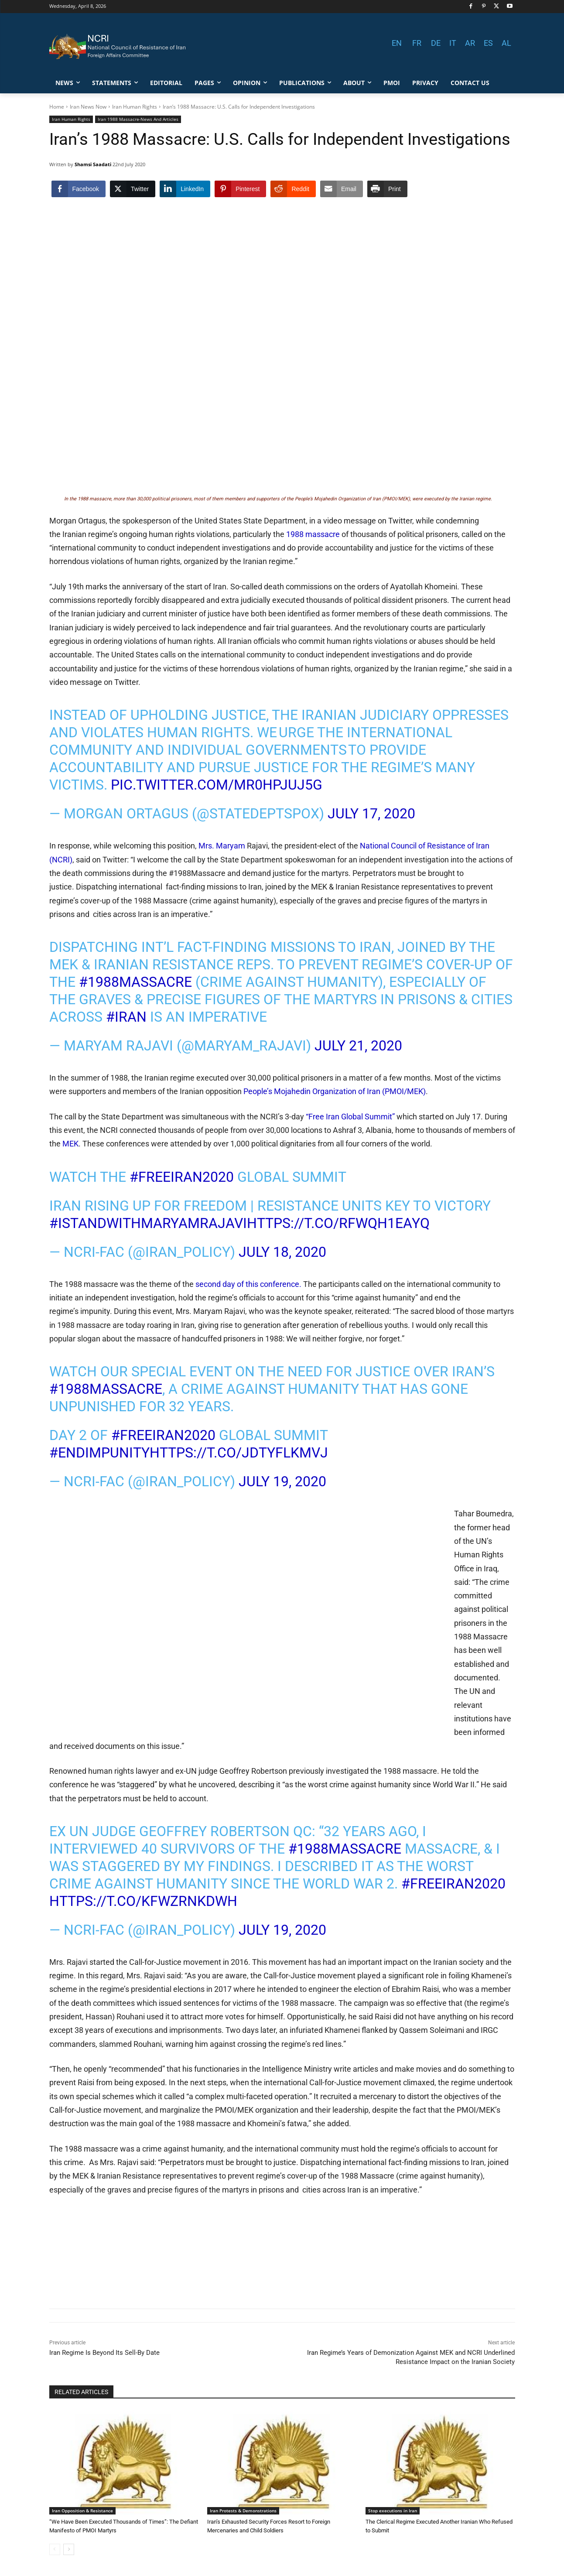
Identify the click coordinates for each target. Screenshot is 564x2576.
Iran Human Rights (134, 106)
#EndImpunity (99, 1452)
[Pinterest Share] (240, 189)
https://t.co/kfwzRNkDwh (143, 1901)
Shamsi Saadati (93, 164)
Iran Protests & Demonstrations (243, 2511)
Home (56, 106)
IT (452, 43)
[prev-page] (54, 2549)
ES (488, 43)
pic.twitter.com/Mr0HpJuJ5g (216, 785)
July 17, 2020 (371, 813)
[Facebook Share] (78, 189)
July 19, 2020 (282, 1481)
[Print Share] (387, 189)
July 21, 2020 (358, 1045)
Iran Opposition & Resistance (82, 2511)
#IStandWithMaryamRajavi (148, 1223)
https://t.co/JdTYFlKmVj (239, 1452)
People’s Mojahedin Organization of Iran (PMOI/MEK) (334, 1091)
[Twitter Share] (132, 189)
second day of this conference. (248, 1284)
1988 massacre (313, 534)
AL (506, 43)
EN (397, 43)
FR (416, 43)
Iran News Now (88, 106)
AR (470, 43)
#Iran (126, 1017)
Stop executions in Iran (392, 2511)
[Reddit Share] (292, 189)
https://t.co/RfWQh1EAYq (338, 1223)
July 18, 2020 (282, 1252)
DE (436, 43)
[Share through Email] (341, 189)
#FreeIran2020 (182, 1177)
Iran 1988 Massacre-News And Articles (138, 119)
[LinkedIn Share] (185, 189)
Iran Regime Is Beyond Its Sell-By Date (104, 2353)
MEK (70, 1143)
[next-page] (68, 2549)
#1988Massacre (135, 982)
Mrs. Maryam (222, 845)
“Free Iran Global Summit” (350, 1116)
